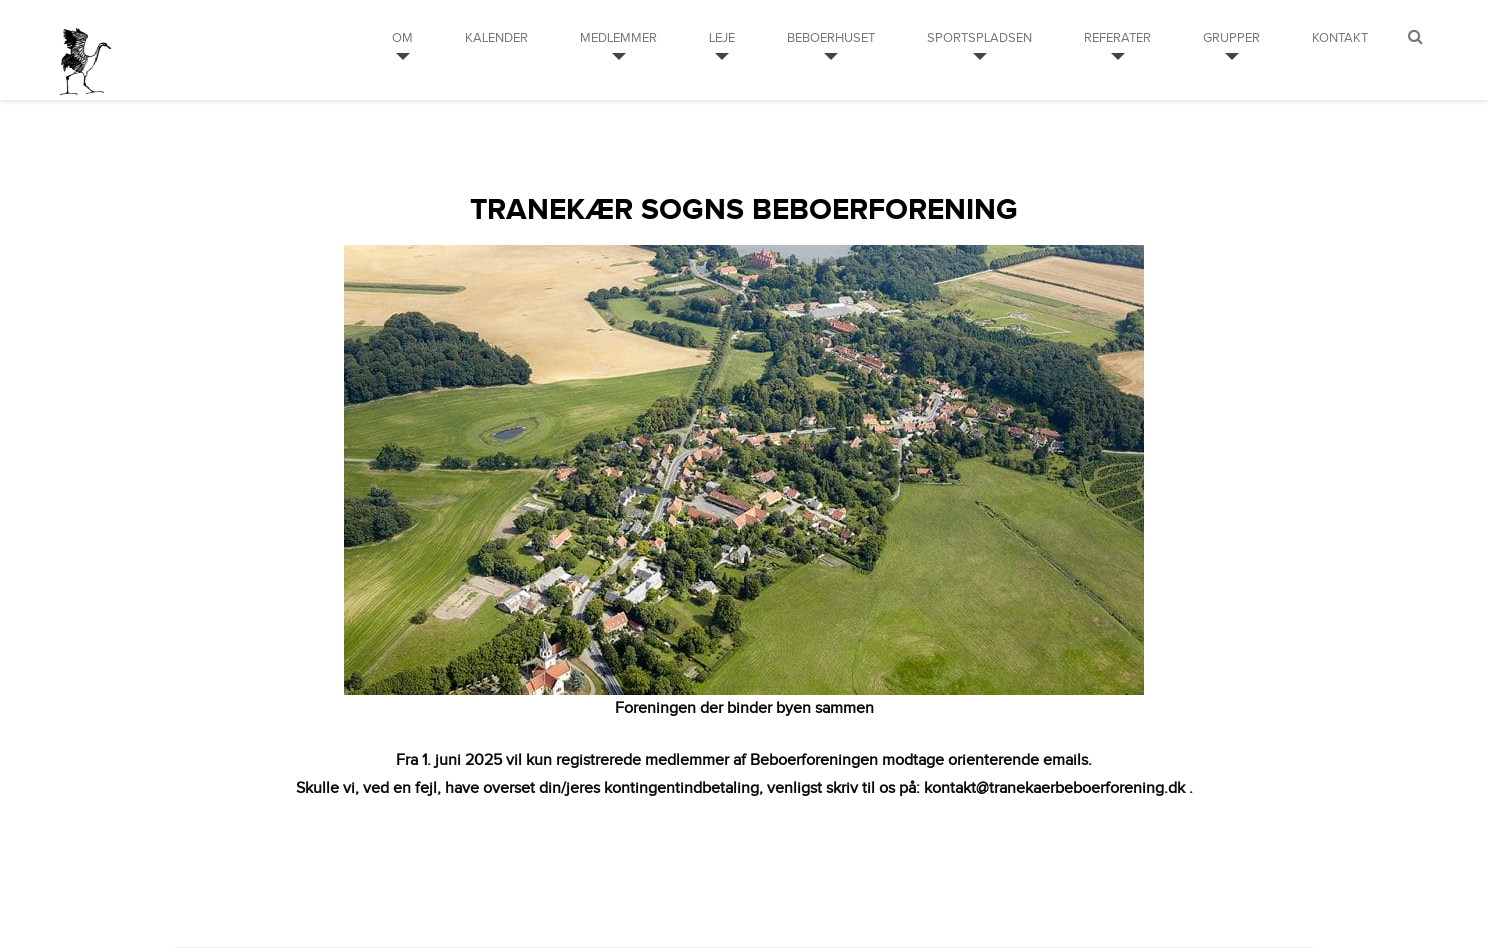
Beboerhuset (831, 38)
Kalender (496, 38)
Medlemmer (618, 38)
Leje (722, 38)
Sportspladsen (979, 38)
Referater (1117, 38)
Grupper (1231, 38)
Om (402, 38)
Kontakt (1340, 38)
